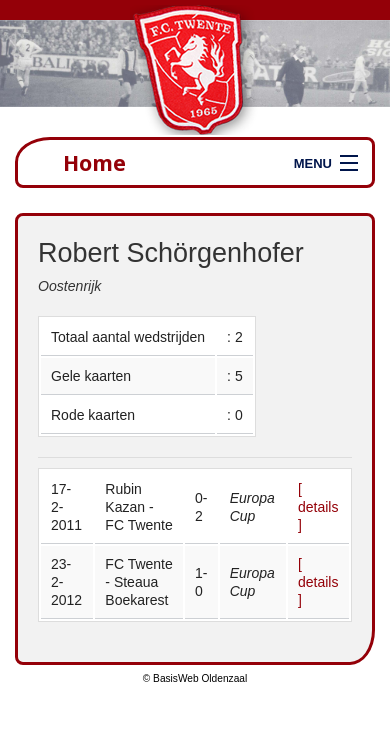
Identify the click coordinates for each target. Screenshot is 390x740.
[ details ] (318, 507)
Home (94, 162)
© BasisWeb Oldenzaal (195, 678)
